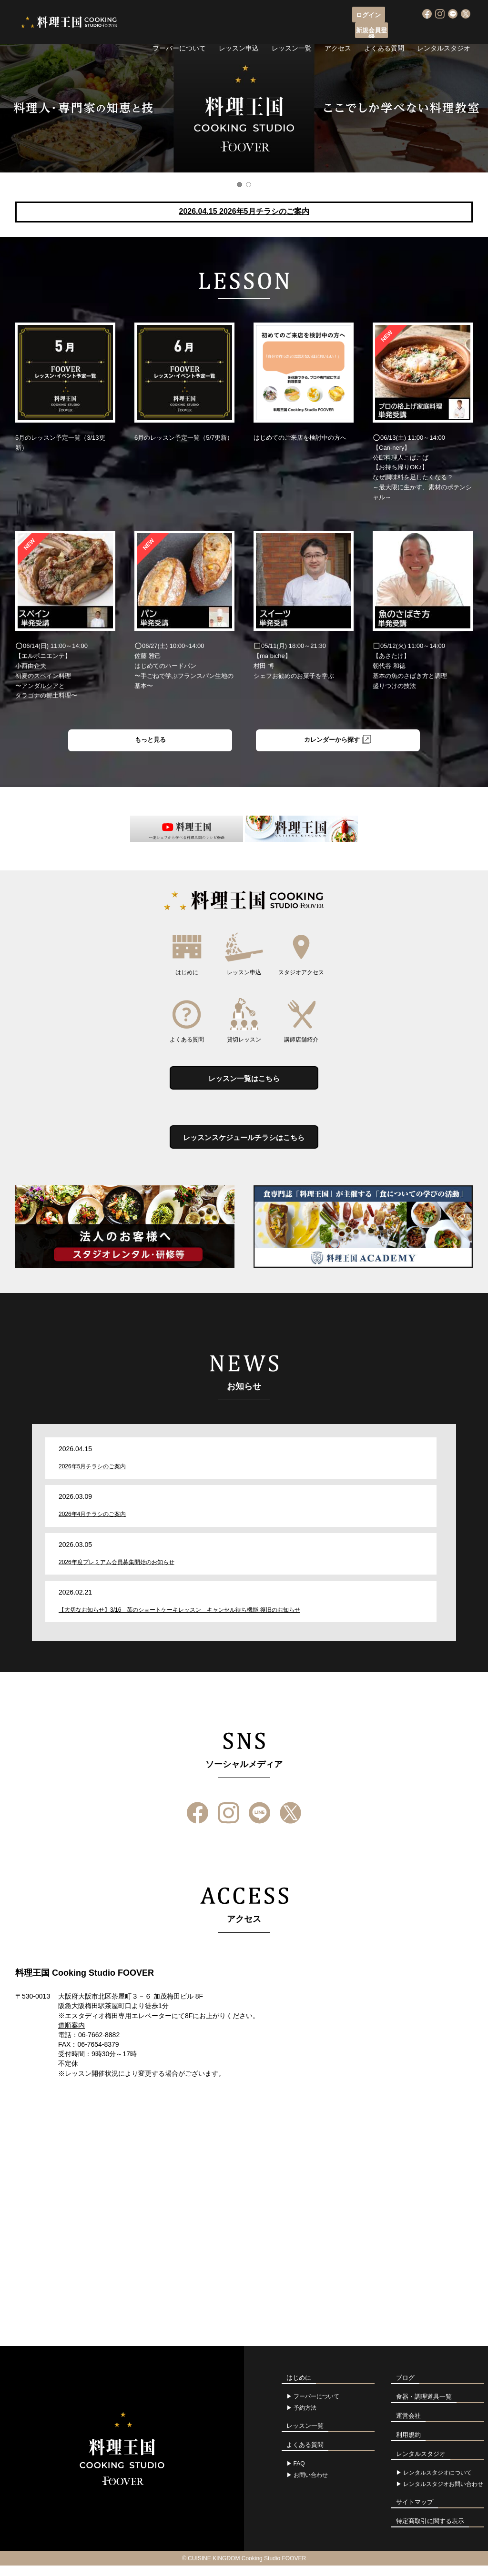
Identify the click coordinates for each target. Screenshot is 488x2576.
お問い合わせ (311, 2485)
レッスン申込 (239, 31)
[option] (244, 108)
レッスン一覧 (292, 31)
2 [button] (248, 184)
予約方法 (305, 2418)
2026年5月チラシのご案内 (92, 1477)
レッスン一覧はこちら (244, 1083)
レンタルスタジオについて (437, 2483)
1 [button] (239, 184)
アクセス (338, 31)
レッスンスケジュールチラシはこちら (244, 1146)
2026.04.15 (244, 211)
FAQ (299, 2474)
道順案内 (71, 2036)
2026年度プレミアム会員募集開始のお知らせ (116, 1572)
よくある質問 (384, 31)
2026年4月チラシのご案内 (92, 1525)
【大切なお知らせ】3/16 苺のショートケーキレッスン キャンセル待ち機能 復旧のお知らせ (179, 1620)
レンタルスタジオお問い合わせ (443, 2494)
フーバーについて (179, 31)
